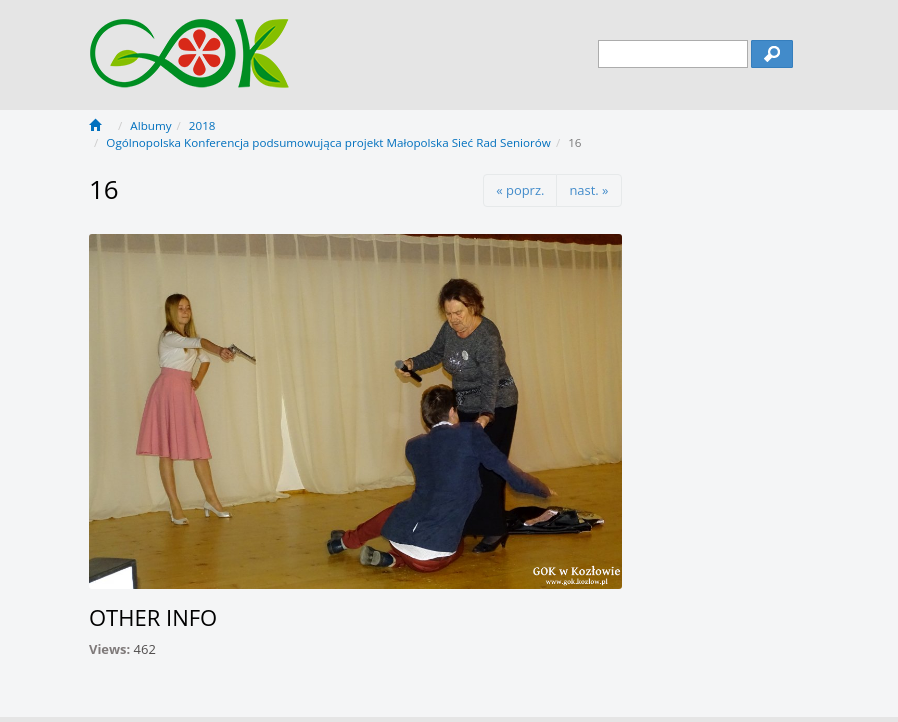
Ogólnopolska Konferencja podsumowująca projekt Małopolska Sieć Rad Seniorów (328, 142)
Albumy (150, 125)
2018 (202, 125)
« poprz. (520, 190)
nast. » (588, 190)
